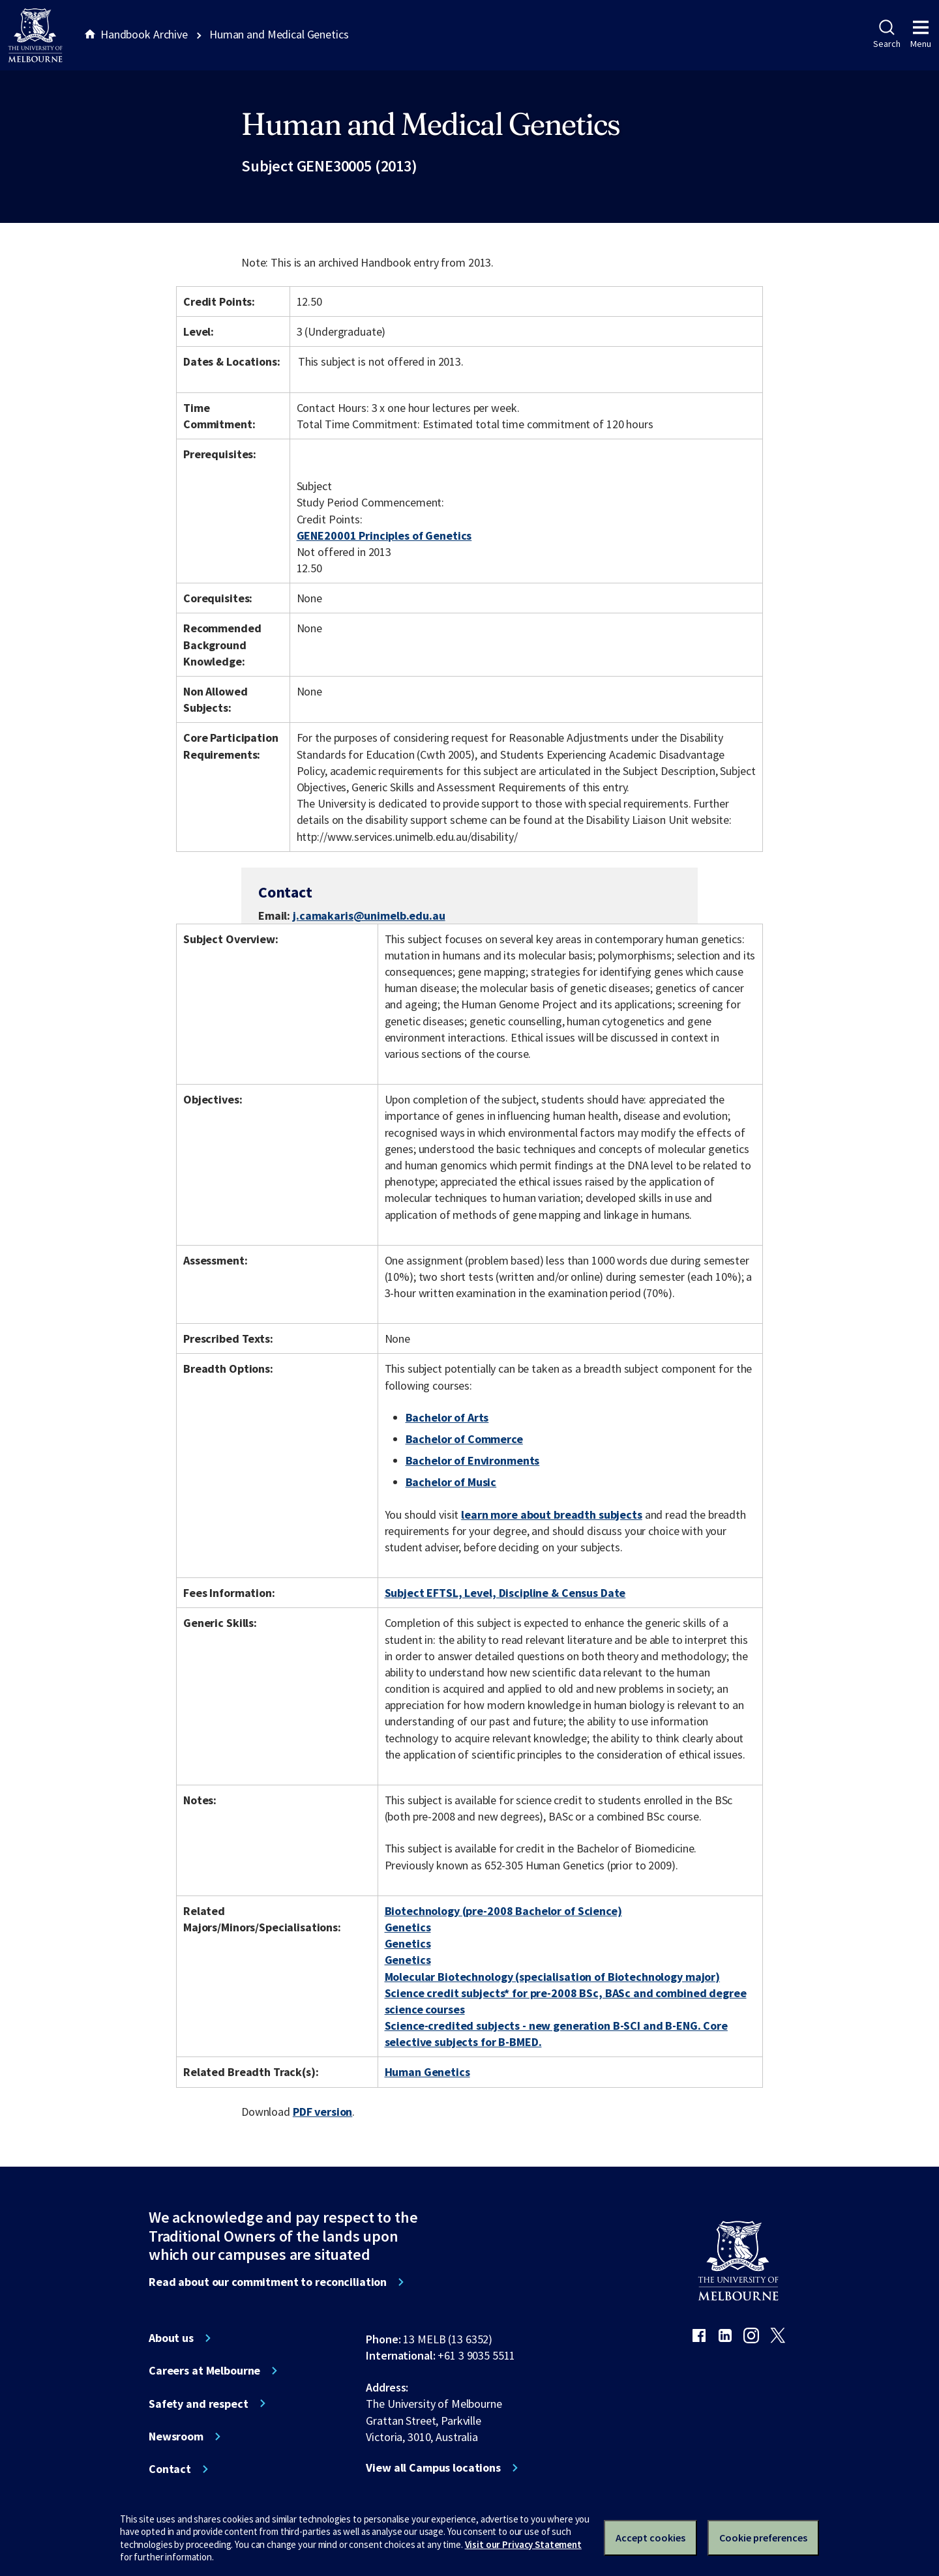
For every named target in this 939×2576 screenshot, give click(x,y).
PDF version (323, 2111)
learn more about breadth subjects (551, 1514)
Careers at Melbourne (204, 2371)
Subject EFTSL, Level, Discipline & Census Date (505, 1592)
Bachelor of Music (451, 1481)
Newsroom (176, 2436)
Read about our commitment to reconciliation (268, 2282)
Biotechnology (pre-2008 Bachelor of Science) (503, 1910)
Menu (920, 35)
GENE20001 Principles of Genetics (384, 535)
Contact (170, 2469)
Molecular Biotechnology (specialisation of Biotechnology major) (553, 1976)
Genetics (408, 1927)
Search (886, 35)
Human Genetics (427, 2071)
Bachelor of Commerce (464, 1438)
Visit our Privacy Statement (523, 2544)
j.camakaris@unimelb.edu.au (369, 916)
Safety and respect (198, 2404)
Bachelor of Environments (473, 1460)
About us (171, 2338)
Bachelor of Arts (447, 1417)
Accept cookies (650, 2537)
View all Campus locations (433, 2468)
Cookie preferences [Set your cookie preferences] (763, 2537)
